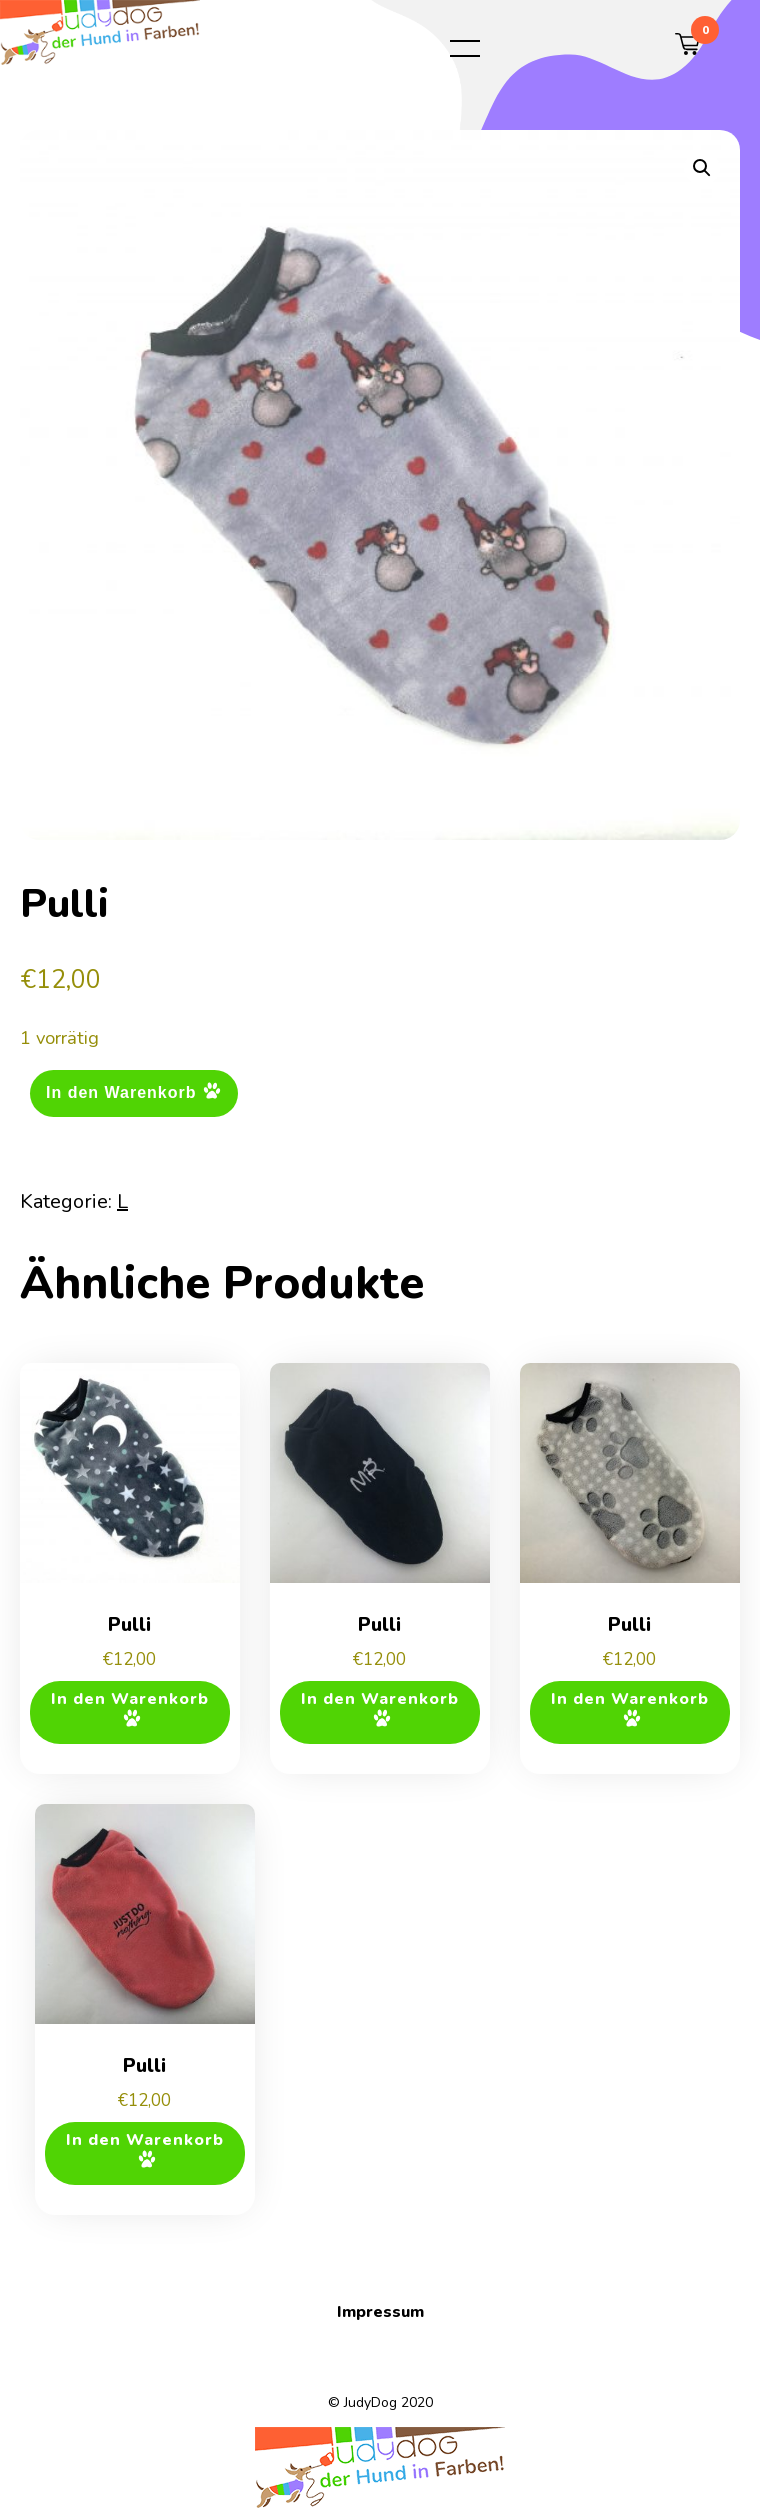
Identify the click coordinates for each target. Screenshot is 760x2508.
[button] (702, 168)
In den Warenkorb (121, 1092)
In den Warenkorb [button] (130, 1699)
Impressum (380, 2312)
